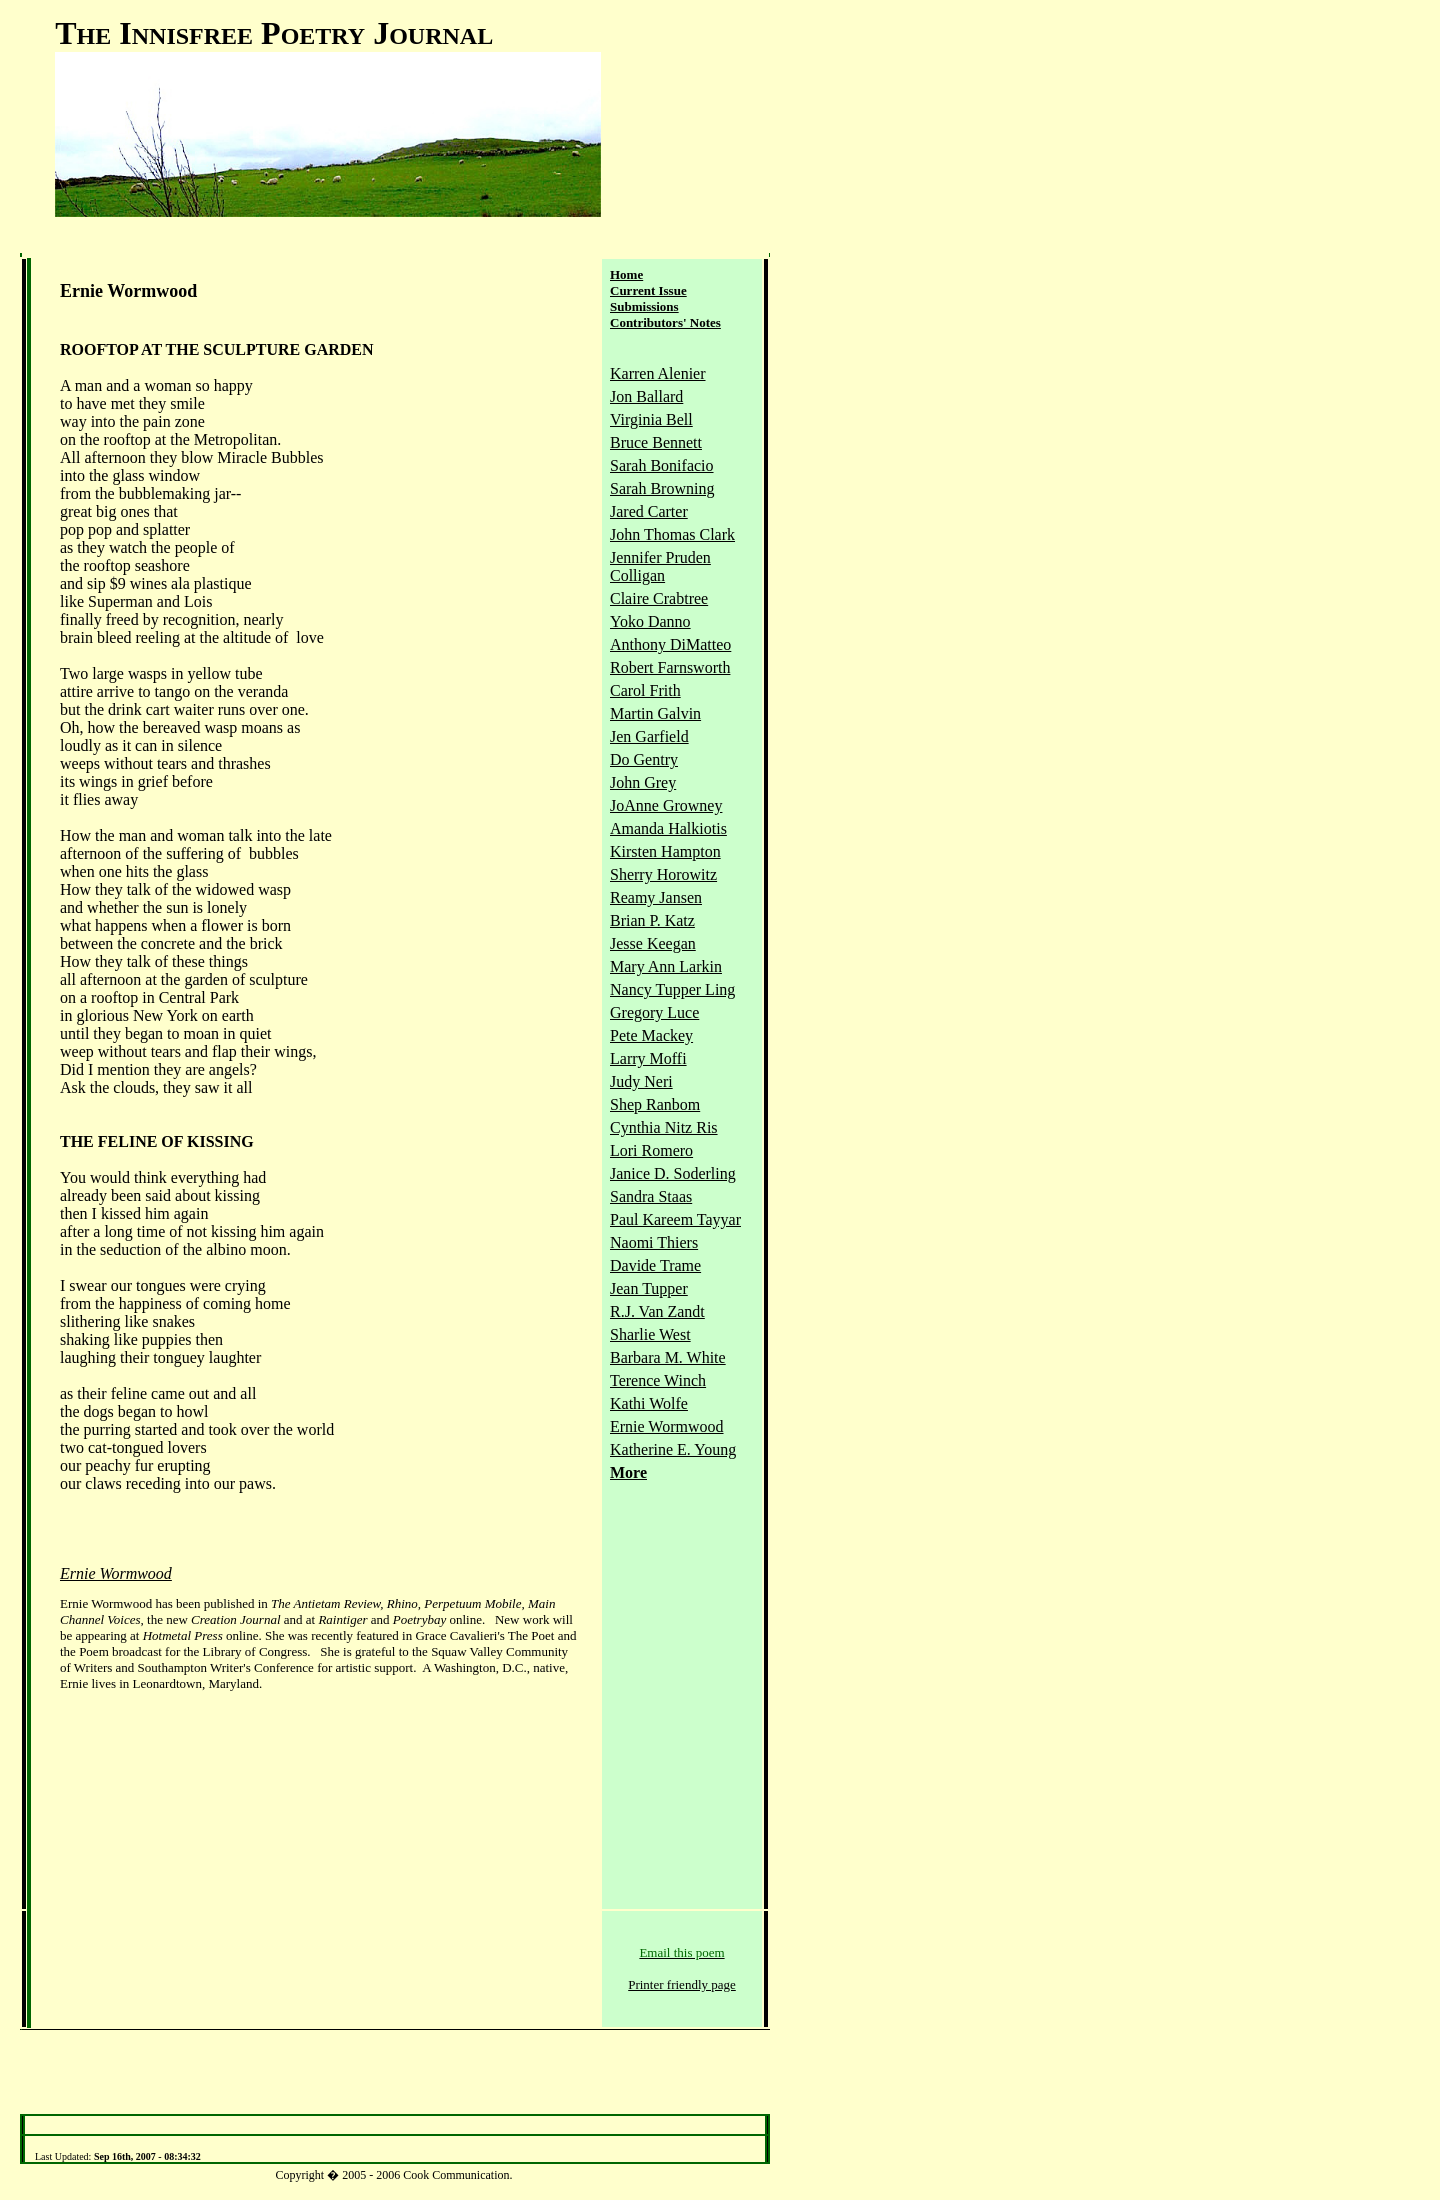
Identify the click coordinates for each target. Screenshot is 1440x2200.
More (628, 1472)
